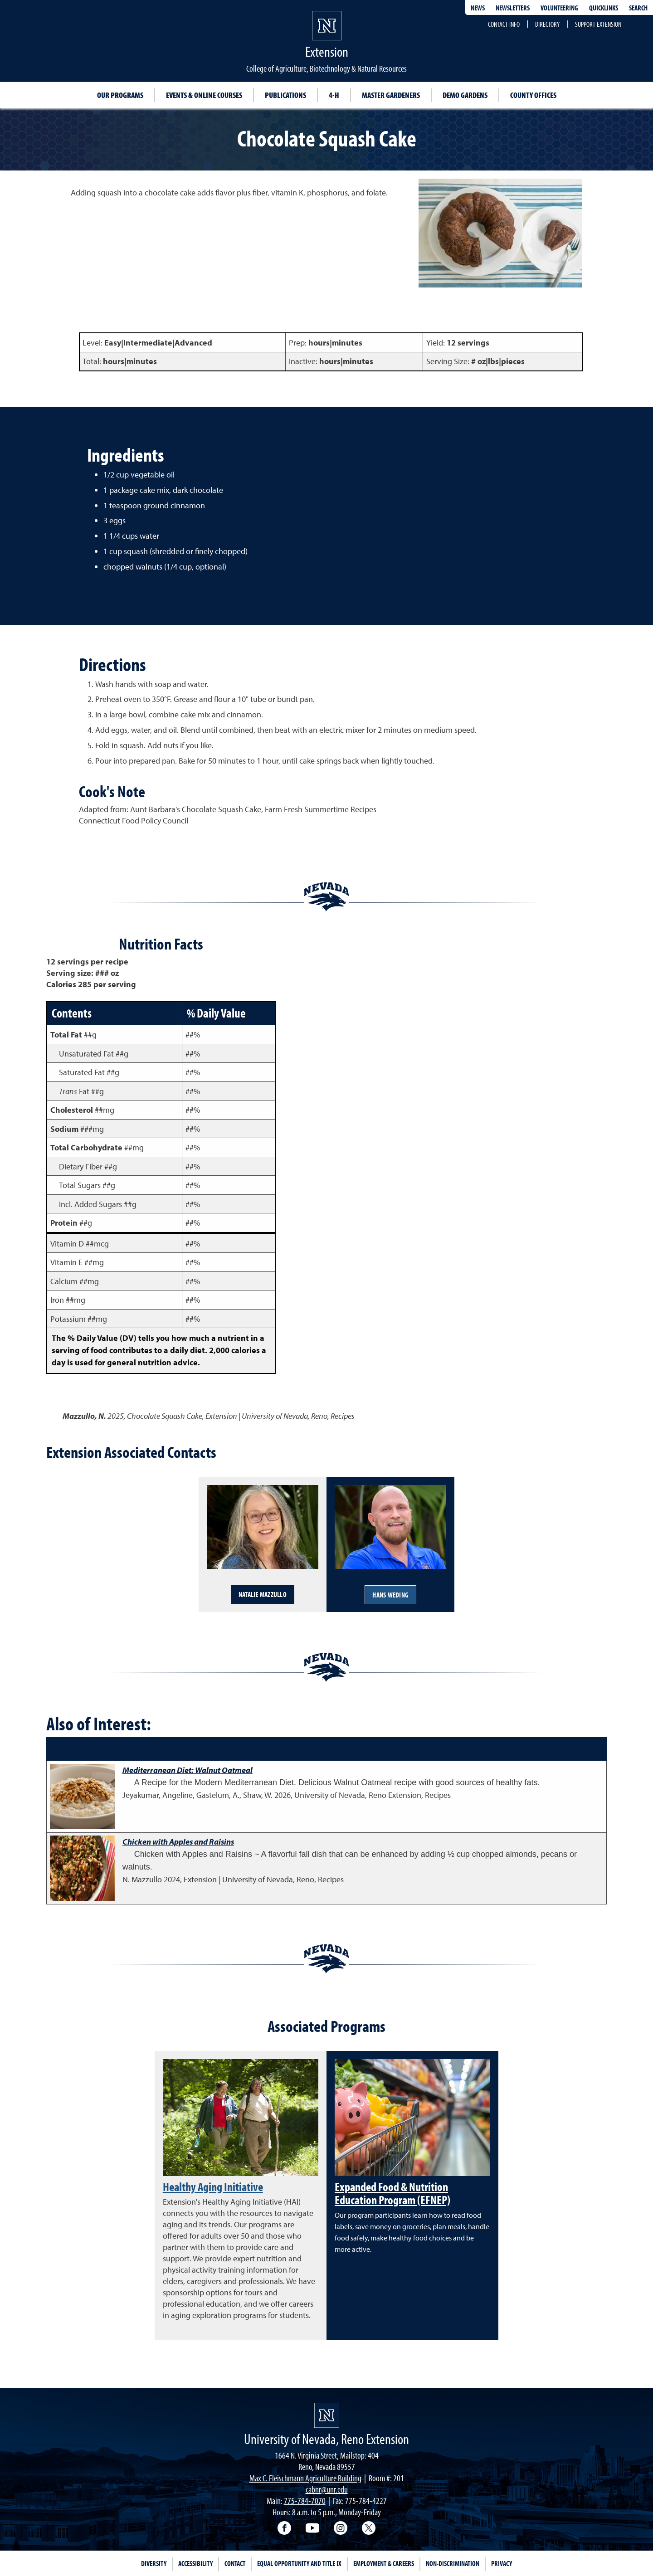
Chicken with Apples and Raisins (178, 1841)
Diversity (153, 2563)
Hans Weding (390, 1594)
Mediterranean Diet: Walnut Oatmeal (187, 1770)
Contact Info (504, 24)
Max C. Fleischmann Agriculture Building (305, 2477)
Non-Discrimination (452, 2563)
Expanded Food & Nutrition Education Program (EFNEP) (392, 2193)
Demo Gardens (465, 95)
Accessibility (195, 2563)
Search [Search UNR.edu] (638, 7)
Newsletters (513, 7)
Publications (285, 95)
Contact (234, 2563)
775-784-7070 (305, 2500)
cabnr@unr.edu (327, 2489)
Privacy (501, 2563)
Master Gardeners (391, 95)
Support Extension (598, 24)
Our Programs (120, 95)
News (478, 7)
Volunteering (559, 7)
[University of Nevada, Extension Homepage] (326, 2415)
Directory (547, 24)
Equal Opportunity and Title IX (299, 2563)
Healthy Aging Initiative (213, 2186)
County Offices (533, 95)
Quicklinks (603, 7)
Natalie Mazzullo (263, 1594)
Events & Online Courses (204, 95)
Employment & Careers (383, 2563)
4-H (334, 95)
